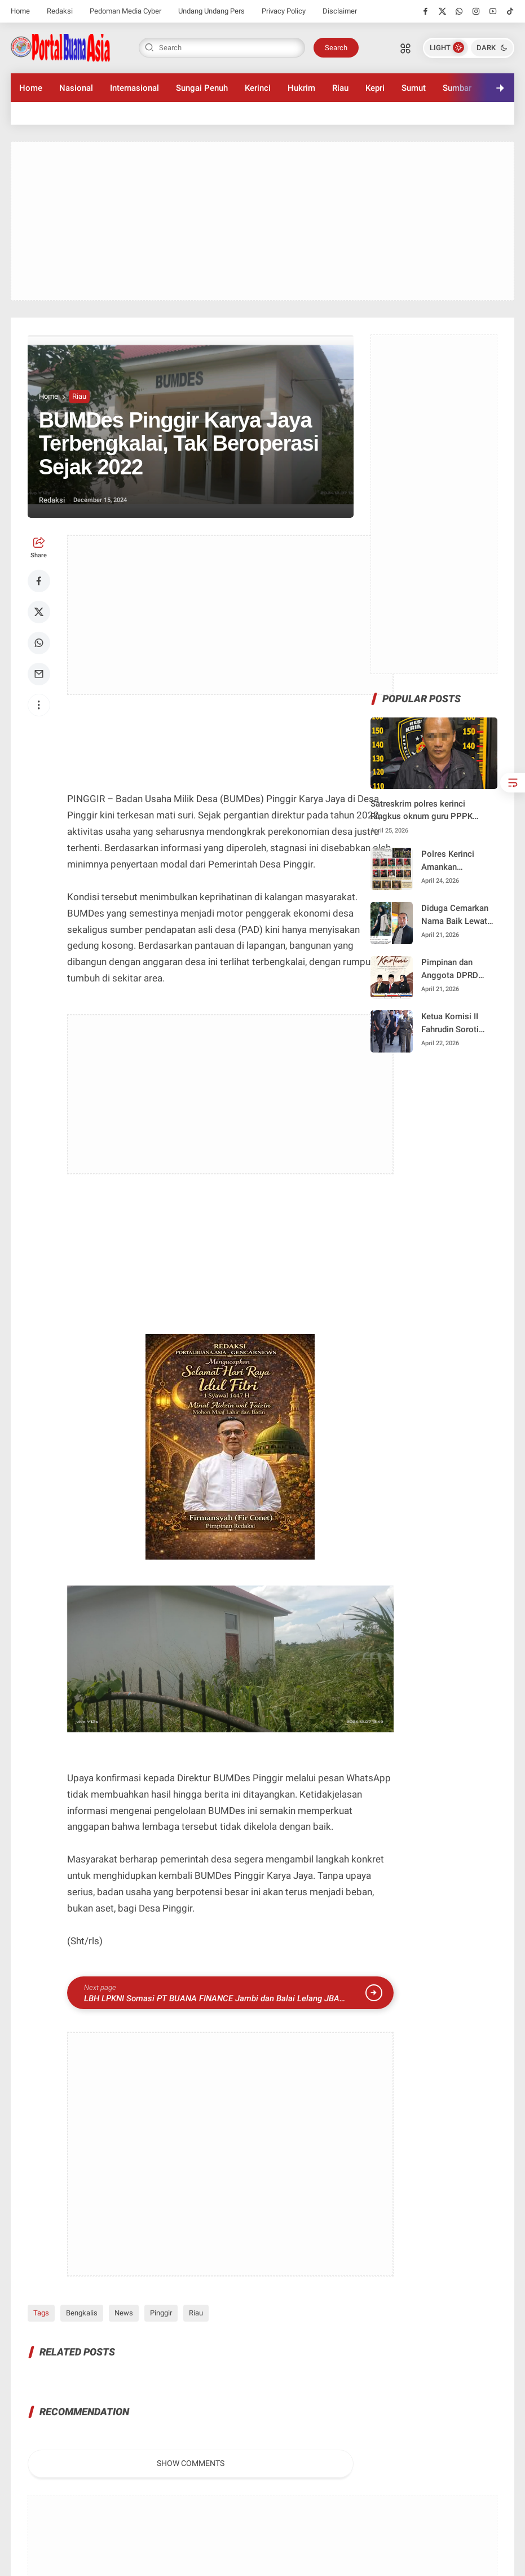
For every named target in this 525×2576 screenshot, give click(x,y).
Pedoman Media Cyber (125, 11)
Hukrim (301, 88)
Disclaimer (340, 11)
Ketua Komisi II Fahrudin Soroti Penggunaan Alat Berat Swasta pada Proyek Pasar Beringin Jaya (456, 1023)
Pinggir (161, 2313)
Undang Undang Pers (211, 11)
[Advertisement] (262, 221)
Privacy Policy (284, 11)
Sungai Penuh (202, 88)
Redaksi (60, 11)
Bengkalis (82, 2313)
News (123, 2313)
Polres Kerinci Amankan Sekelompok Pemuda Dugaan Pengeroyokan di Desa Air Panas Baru (453, 861)
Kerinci (258, 88)
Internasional (134, 88)
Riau (340, 88)
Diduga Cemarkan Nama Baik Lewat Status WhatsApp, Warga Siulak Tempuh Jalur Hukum (454, 915)
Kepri (375, 88)
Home (20, 11)
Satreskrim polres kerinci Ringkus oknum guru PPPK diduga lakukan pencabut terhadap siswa (421, 811)
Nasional (76, 88)
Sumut (414, 88)
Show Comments (190, 2463)
